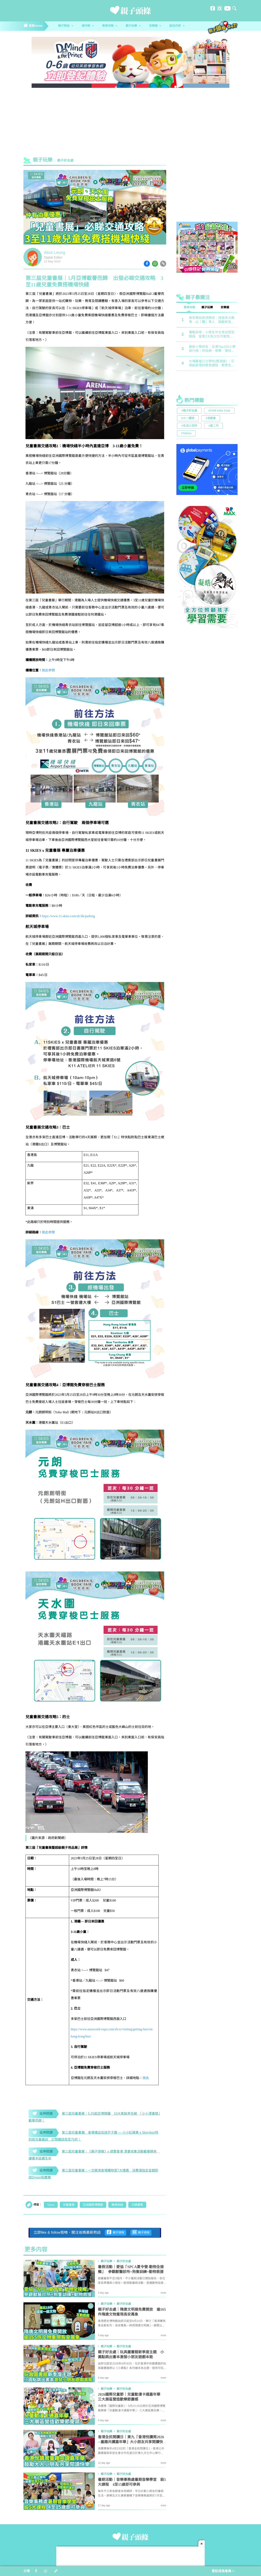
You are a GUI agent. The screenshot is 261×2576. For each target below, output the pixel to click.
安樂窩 (155, 26)
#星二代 (213, 425)
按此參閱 (48, 670)
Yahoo (50, 2205)
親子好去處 (65, 160)
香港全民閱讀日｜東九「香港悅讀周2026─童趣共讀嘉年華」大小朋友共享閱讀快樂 (131, 2442)
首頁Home (32, 26)
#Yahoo (186, 433)
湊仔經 (88, 26)
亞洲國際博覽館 (93, 2205)
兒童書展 (68, 2205)
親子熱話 (65, 26)
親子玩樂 (133, 26)
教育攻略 (109, 26)
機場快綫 (117, 2205)
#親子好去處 (189, 410)
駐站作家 (177, 26)
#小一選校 (187, 418)
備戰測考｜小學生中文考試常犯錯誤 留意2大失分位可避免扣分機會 (211, 335)
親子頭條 (115, 2232)
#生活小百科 (189, 425)
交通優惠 (137, 2205)
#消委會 (211, 418)
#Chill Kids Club (219, 410)
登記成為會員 (223, 2571)
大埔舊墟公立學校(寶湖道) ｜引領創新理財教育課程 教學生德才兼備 (211, 364)
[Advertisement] (207, 190)
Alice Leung (54, 253)
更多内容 (35, 2250)
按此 (146, 2078)
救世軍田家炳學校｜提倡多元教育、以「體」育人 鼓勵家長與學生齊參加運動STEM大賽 (211, 320)
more (163, 2293)
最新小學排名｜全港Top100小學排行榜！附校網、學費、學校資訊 (212, 349)
